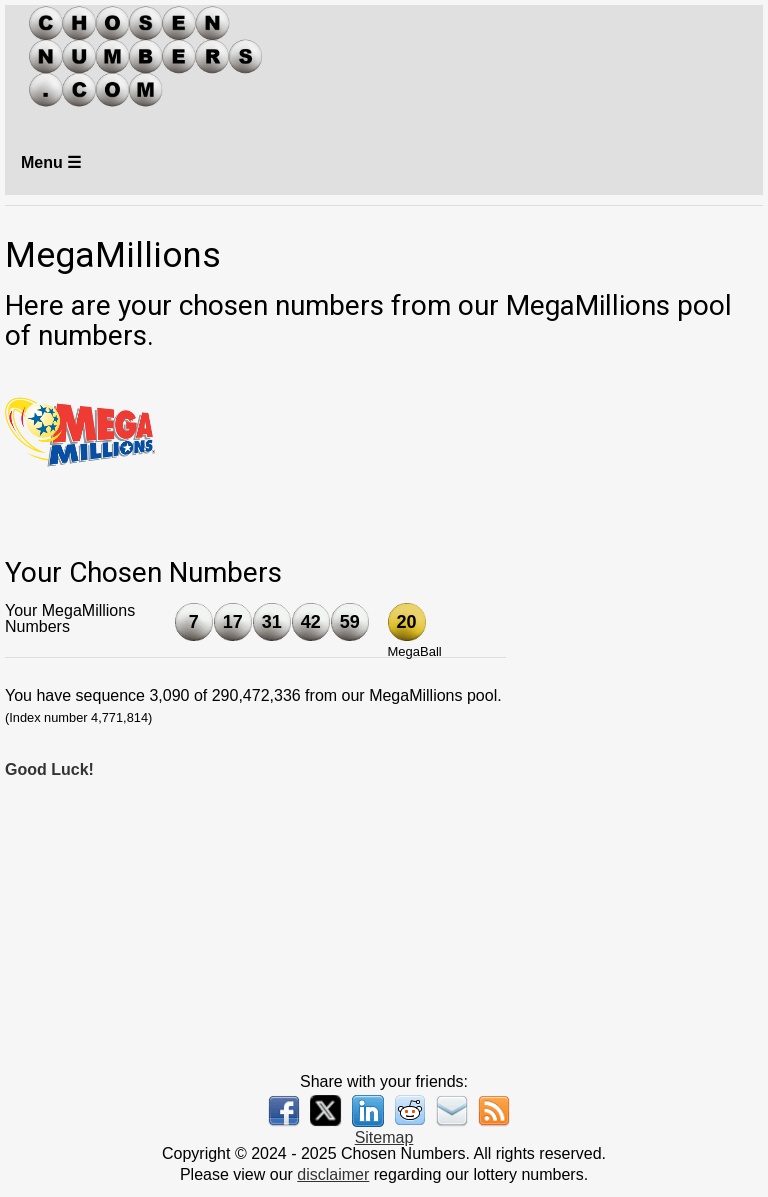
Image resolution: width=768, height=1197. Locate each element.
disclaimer (333, 1174)
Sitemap (384, 1137)
